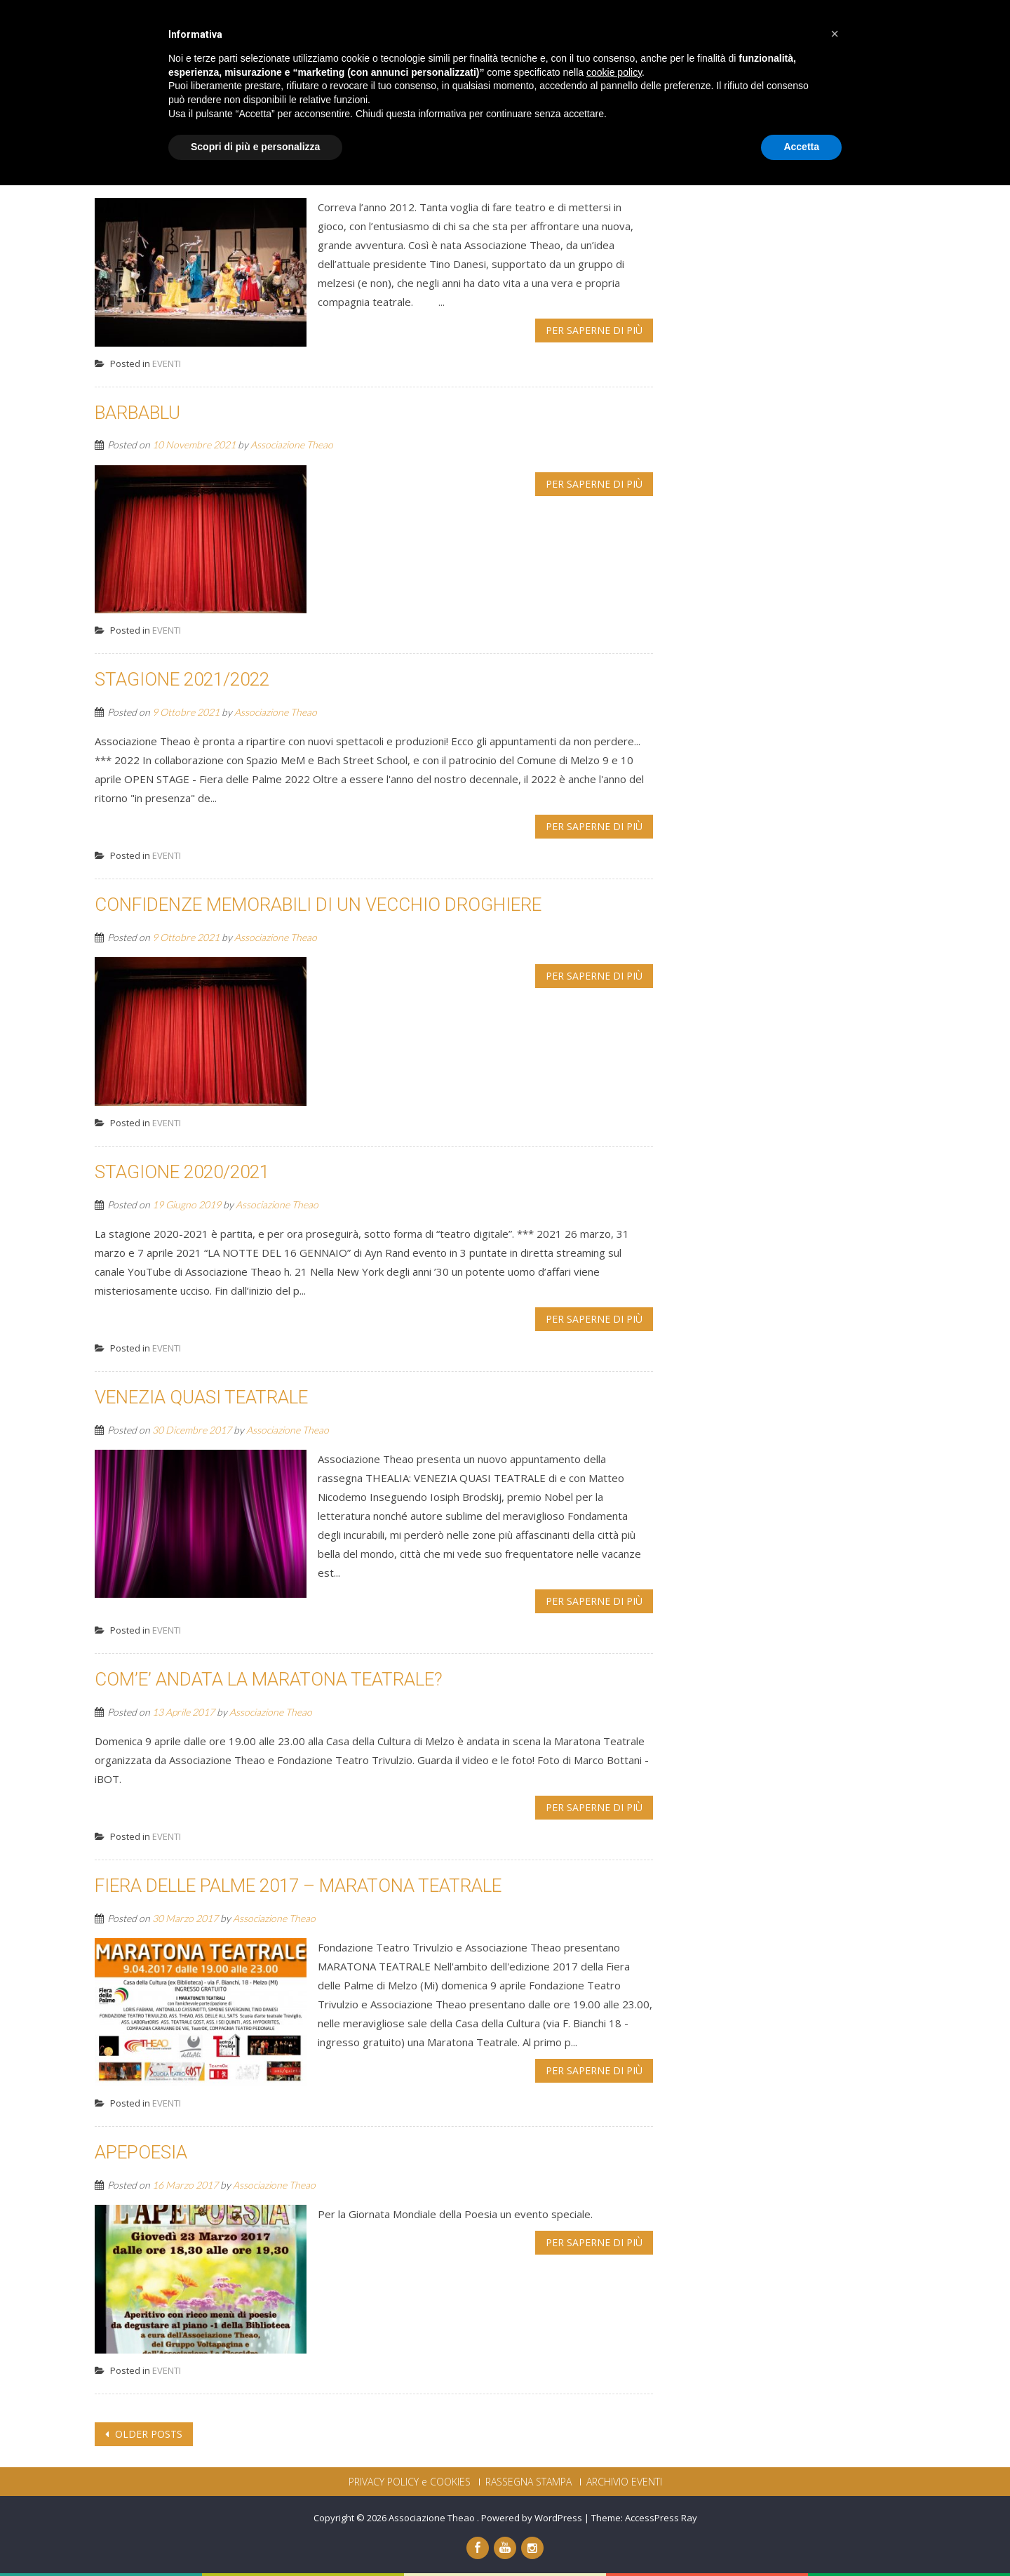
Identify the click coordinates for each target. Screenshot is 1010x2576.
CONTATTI (839, 33)
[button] (834, 2424)
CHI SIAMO (456, 33)
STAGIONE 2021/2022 (182, 679)
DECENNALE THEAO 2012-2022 (219, 145)
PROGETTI (661, 33)
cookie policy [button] (614, 2463)
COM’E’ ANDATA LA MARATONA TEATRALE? (269, 1679)
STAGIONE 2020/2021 (182, 1171)
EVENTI (166, 363)
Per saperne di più (594, 330)
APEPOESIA (141, 2152)
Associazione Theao (274, 178)
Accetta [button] (801, 2537)
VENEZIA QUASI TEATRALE (201, 1397)
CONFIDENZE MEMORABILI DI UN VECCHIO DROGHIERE (318, 904)
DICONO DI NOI (750, 33)
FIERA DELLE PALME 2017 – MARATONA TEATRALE (298, 1885)
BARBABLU (137, 412)
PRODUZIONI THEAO (559, 33)
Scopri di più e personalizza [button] (255, 2537)
